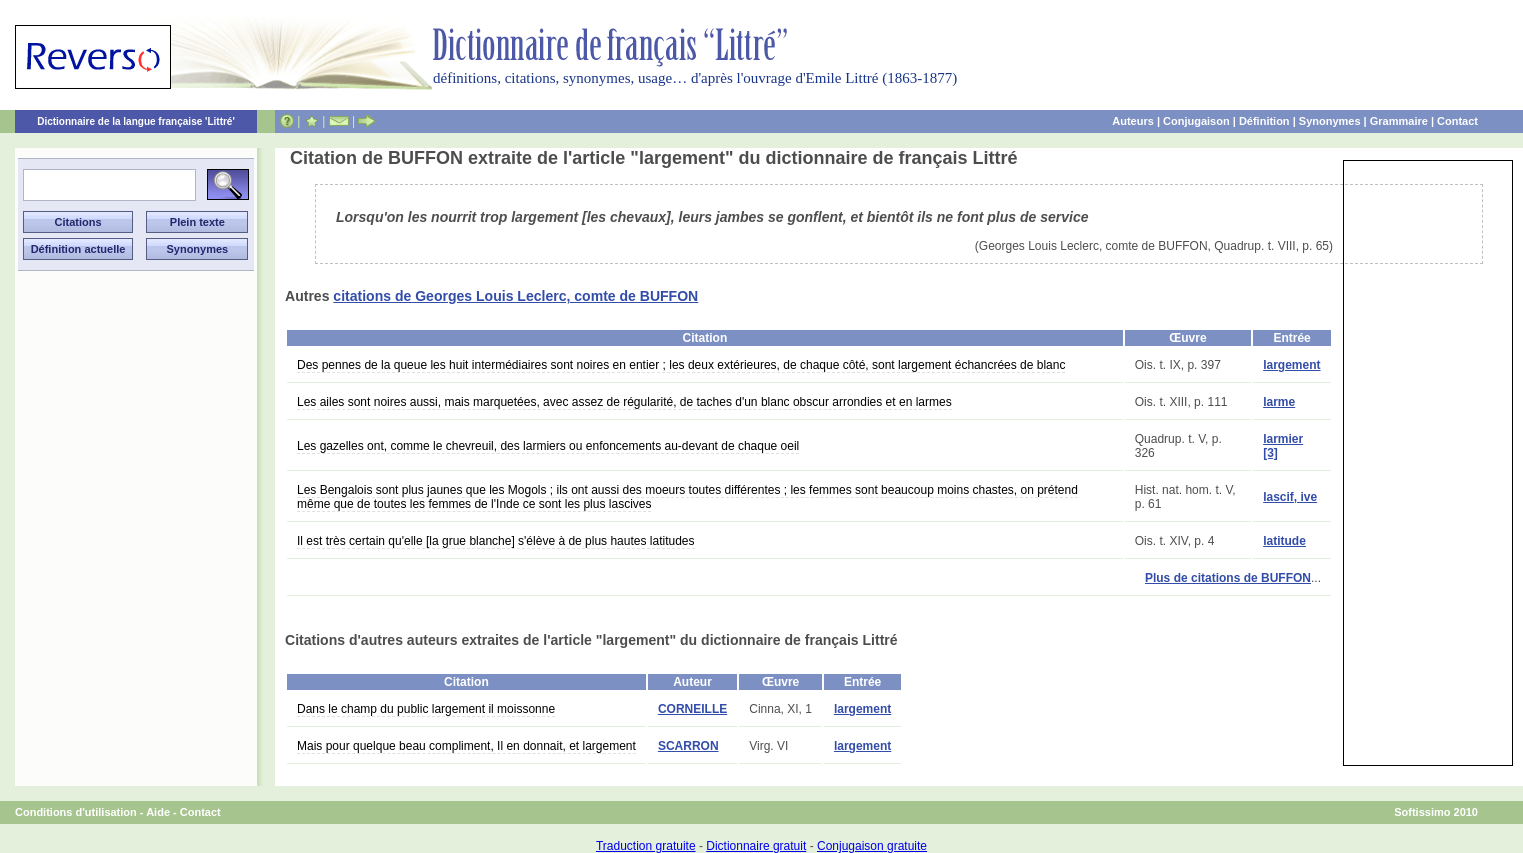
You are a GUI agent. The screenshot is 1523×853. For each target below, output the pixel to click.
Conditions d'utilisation (76, 812)
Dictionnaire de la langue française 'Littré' (136, 121)
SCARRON (688, 746)
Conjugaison (1196, 121)
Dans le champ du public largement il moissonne (426, 709)
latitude (1284, 541)
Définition (1264, 121)
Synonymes (1330, 121)
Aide (158, 812)
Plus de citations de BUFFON (1228, 578)
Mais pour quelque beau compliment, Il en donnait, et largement (466, 746)
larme (1279, 402)
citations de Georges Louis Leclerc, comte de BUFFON (515, 296)
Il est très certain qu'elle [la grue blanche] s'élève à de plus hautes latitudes (496, 541)
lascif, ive (1290, 497)
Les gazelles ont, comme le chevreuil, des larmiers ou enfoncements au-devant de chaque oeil (548, 446)
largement (1291, 365)
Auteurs (1133, 121)
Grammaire (1399, 121)
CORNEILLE (692, 709)
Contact (1457, 121)
